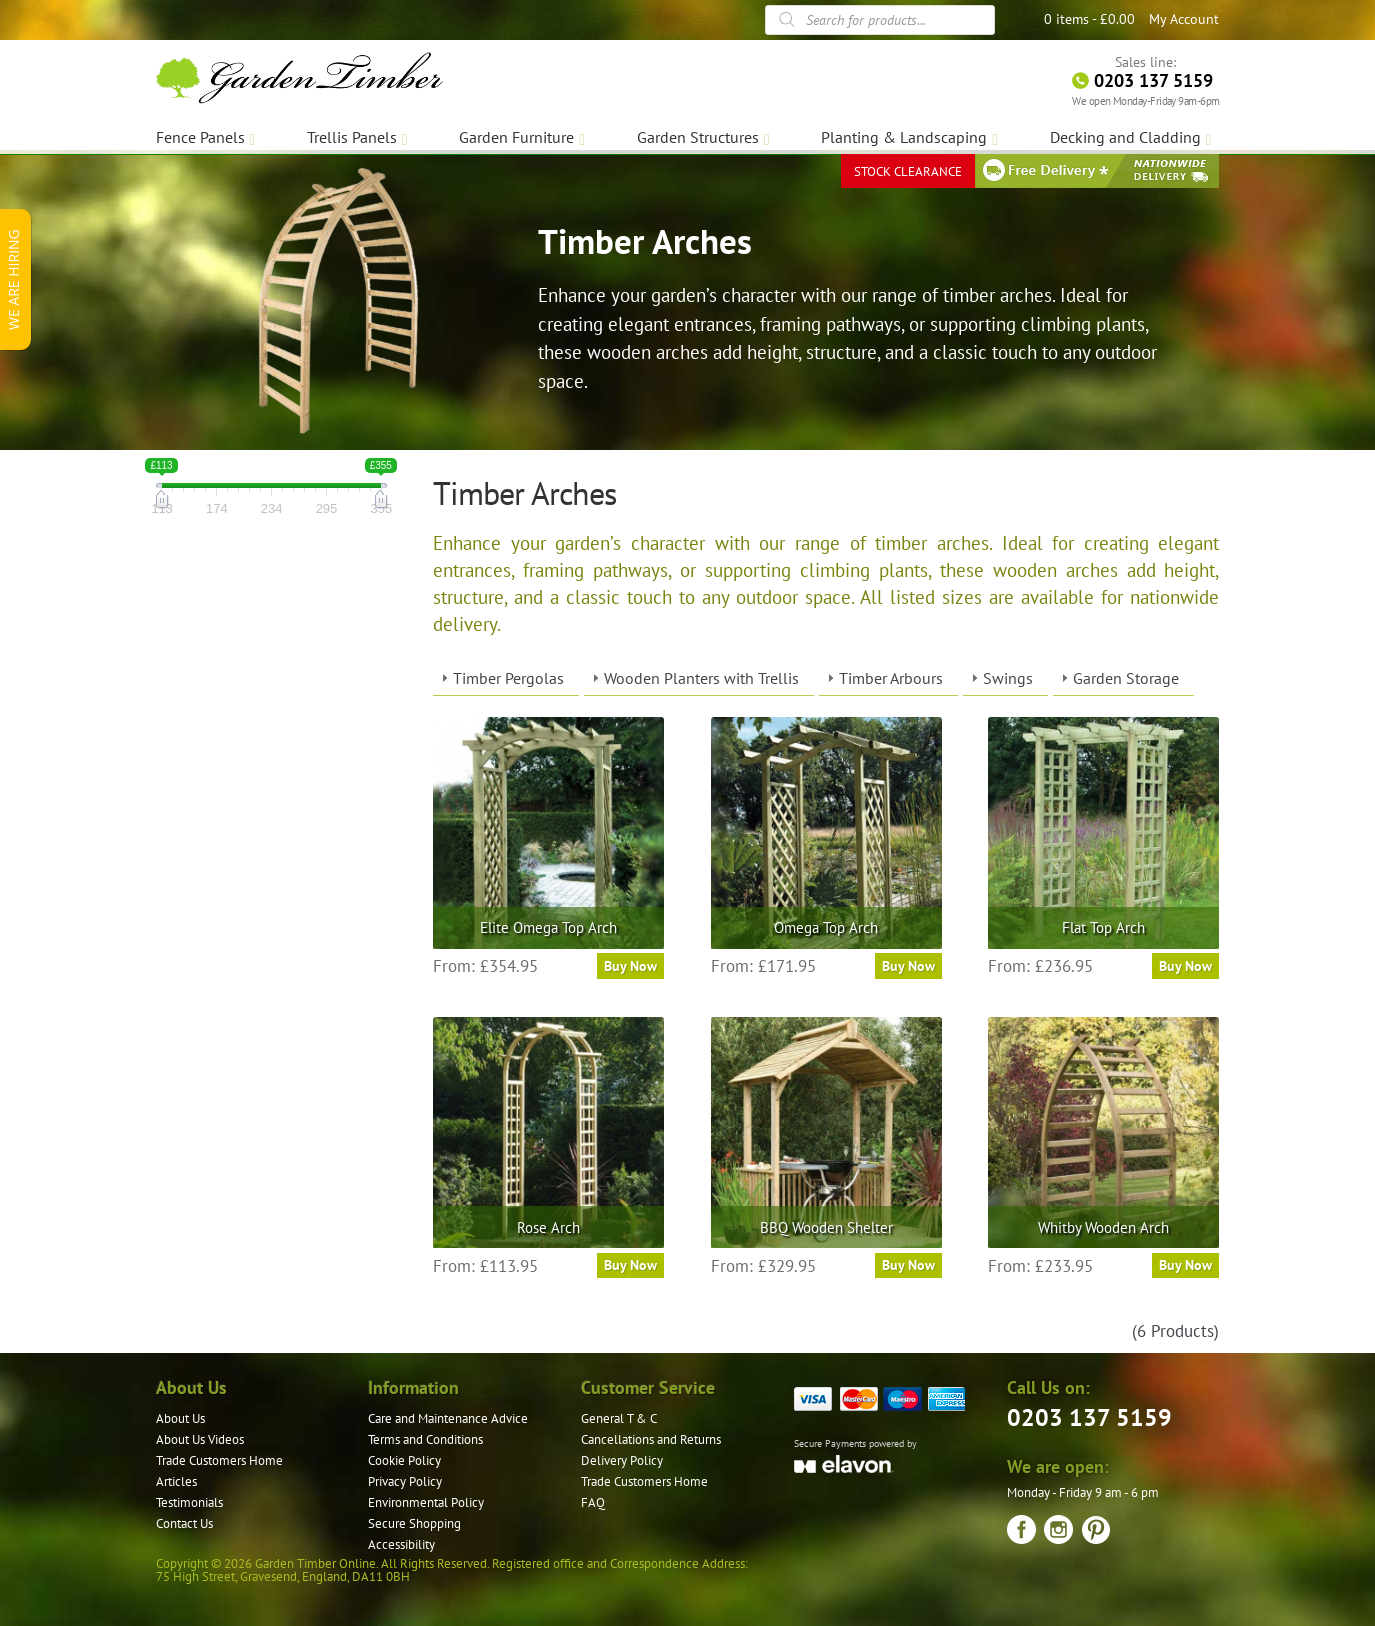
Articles (176, 1481)
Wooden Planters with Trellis (701, 678)
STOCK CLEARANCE (908, 169)
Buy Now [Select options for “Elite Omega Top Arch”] (630, 966)
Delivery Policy (622, 1460)
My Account (1184, 19)
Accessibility (401, 1544)
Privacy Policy (405, 1481)
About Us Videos (200, 1439)
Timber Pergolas (508, 678)
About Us (180, 1418)
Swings (1008, 678)
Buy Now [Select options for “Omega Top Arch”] (908, 966)
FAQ (593, 1502)
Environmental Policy (426, 1502)
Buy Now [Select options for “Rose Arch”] (630, 1265)
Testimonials (189, 1502)
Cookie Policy (404, 1460)
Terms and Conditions (425, 1439)
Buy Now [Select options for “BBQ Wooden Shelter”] (908, 1265)
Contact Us (184, 1523)
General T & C (619, 1418)
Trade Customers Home (219, 1460)
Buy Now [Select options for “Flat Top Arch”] (1185, 966)
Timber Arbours (891, 678)
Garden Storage (1126, 678)
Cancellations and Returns (651, 1439)
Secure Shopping (414, 1523)
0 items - (1089, 19)
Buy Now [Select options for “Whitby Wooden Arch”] (1185, 1265)
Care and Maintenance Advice (448, 1418)
